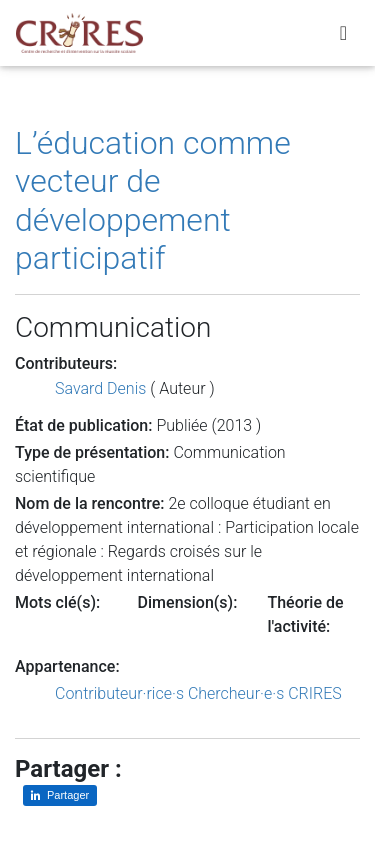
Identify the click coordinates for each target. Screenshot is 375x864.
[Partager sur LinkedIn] (60, 795)
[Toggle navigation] (343, 33)
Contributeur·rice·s (119, 693)
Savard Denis (100, 388)
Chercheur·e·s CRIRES (265, 693)
